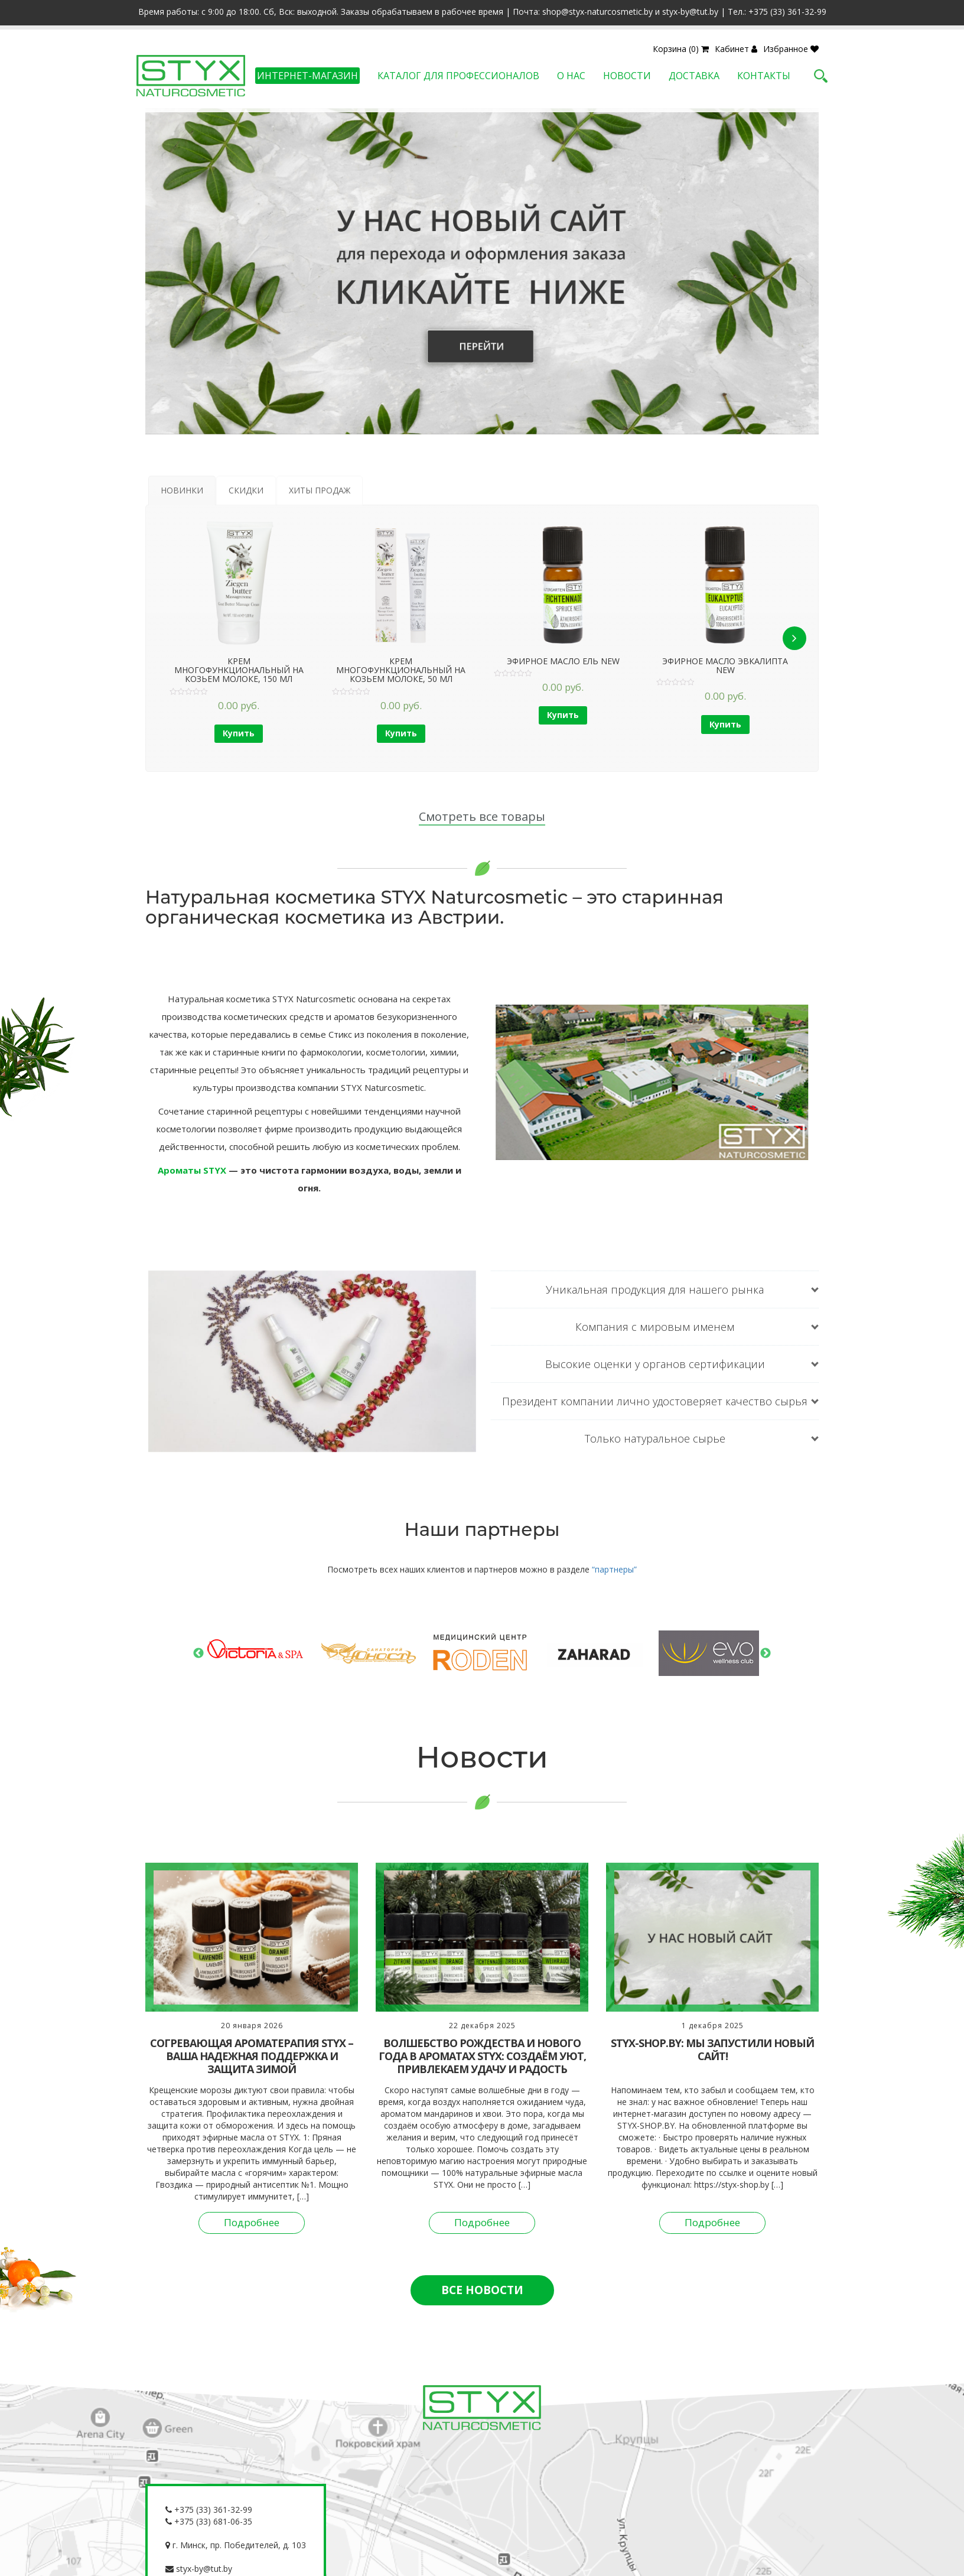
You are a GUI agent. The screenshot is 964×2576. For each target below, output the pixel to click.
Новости (627, 75)
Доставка (694, 75)
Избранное (791, 48)
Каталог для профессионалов (458, 75)
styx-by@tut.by (198, 2568)
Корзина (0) (681, 48)
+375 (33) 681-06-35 (208, 2521)
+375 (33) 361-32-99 (208, 2509)
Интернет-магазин (307, 75)
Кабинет (736, 48)
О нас (571, 75)
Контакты (763, 75)
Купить (239, 733)
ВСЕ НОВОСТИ (482, 2290)
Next (765, 1653)
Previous (198, 1653)
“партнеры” (614, 1569)
